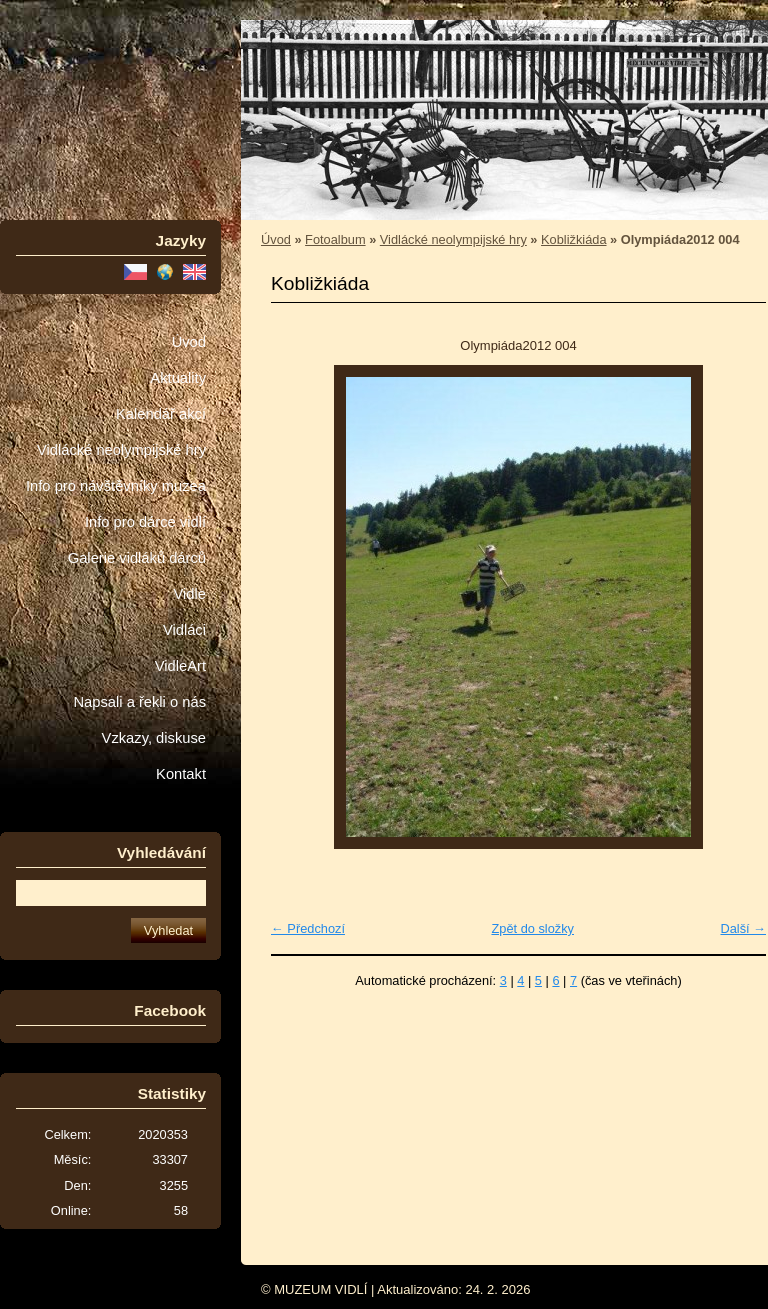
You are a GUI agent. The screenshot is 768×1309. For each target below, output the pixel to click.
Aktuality (178, 378)
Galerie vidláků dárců (137, 558)
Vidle (190, 594)
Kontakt (181, 774)
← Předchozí (308, 928)
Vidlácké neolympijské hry (121, 450)
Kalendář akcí (161, 414)
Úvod (189, 342)
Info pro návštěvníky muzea (116, 486)
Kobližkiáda (573, 239)
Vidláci (184, 630)
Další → (743, 928)
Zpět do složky (532, 928)
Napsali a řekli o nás (139, 702)
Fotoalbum (335, 239)
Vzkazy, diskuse (154, 738)
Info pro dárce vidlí (145, 522)
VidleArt (180, 666)
